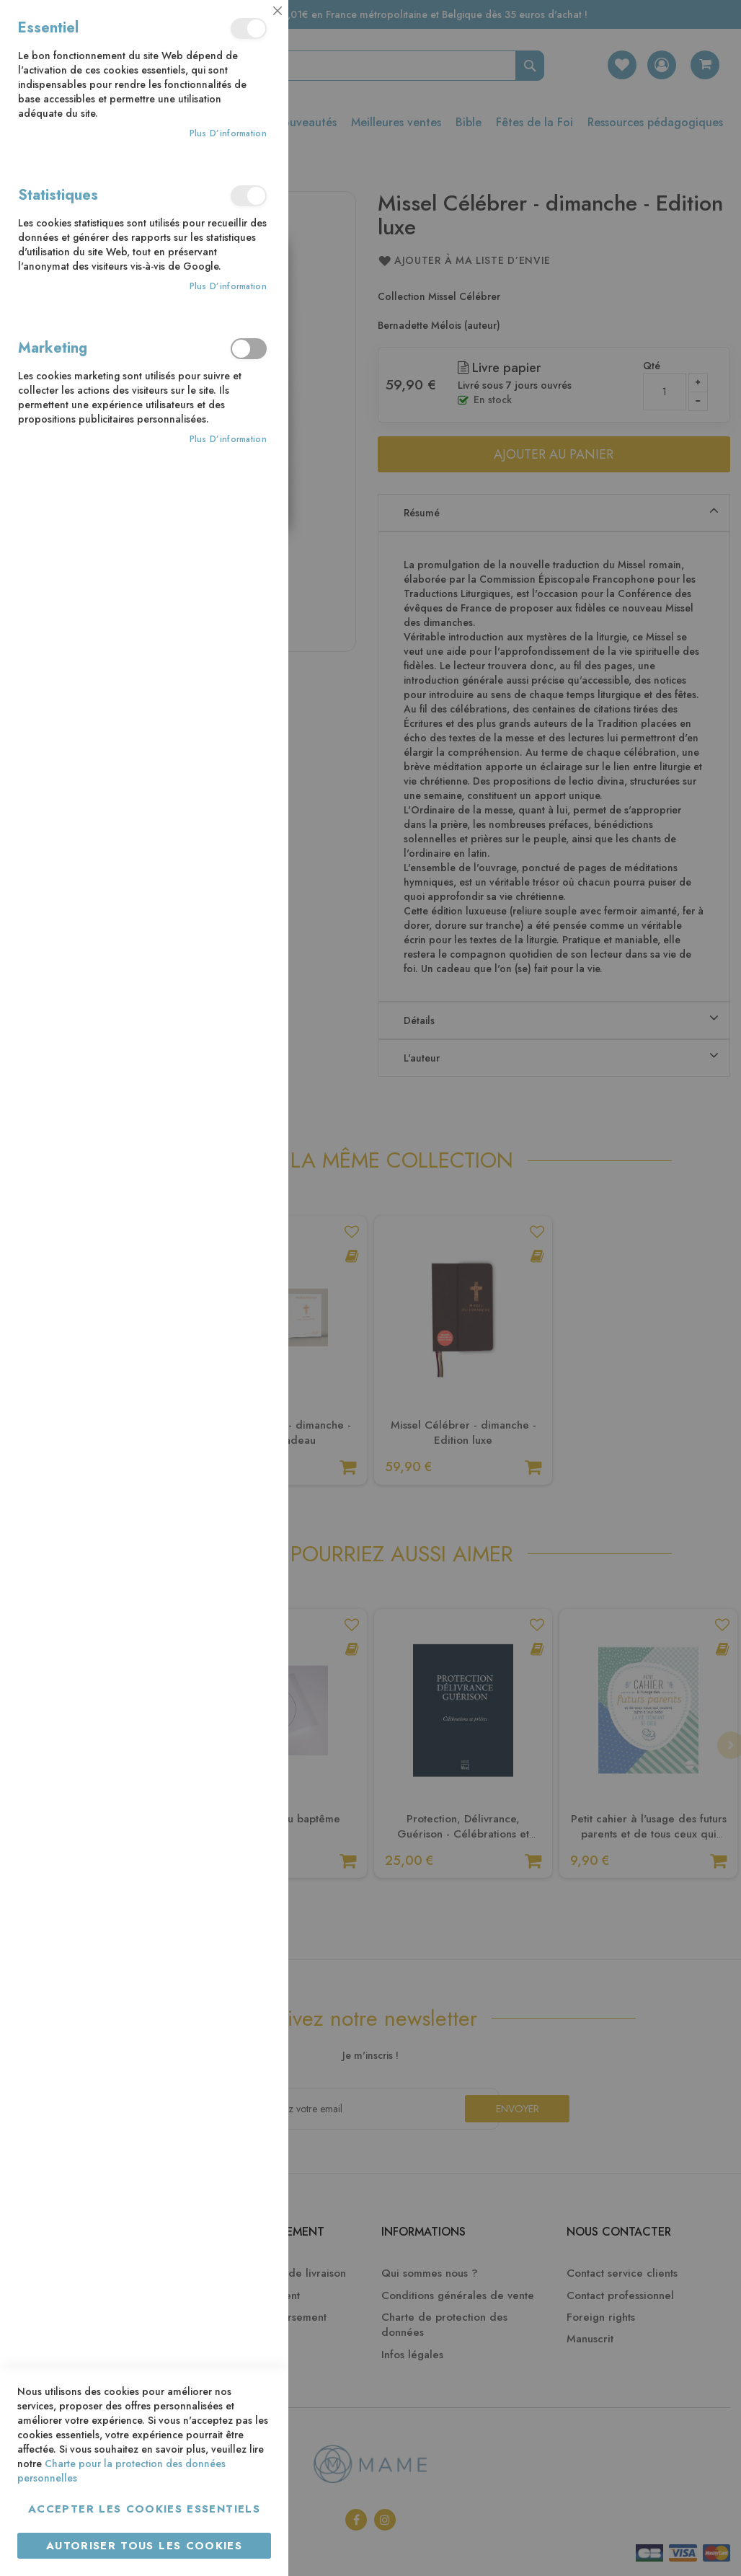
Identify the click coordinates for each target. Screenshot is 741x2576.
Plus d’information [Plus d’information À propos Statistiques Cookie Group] (228, 287)
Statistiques (249, 195)
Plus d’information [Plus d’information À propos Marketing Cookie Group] (228, 439)
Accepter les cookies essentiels (144, 2509)
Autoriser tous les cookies (144, 2546)
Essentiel (249, 28)
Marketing (249, 348)
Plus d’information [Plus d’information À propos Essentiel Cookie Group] (228, 134)
